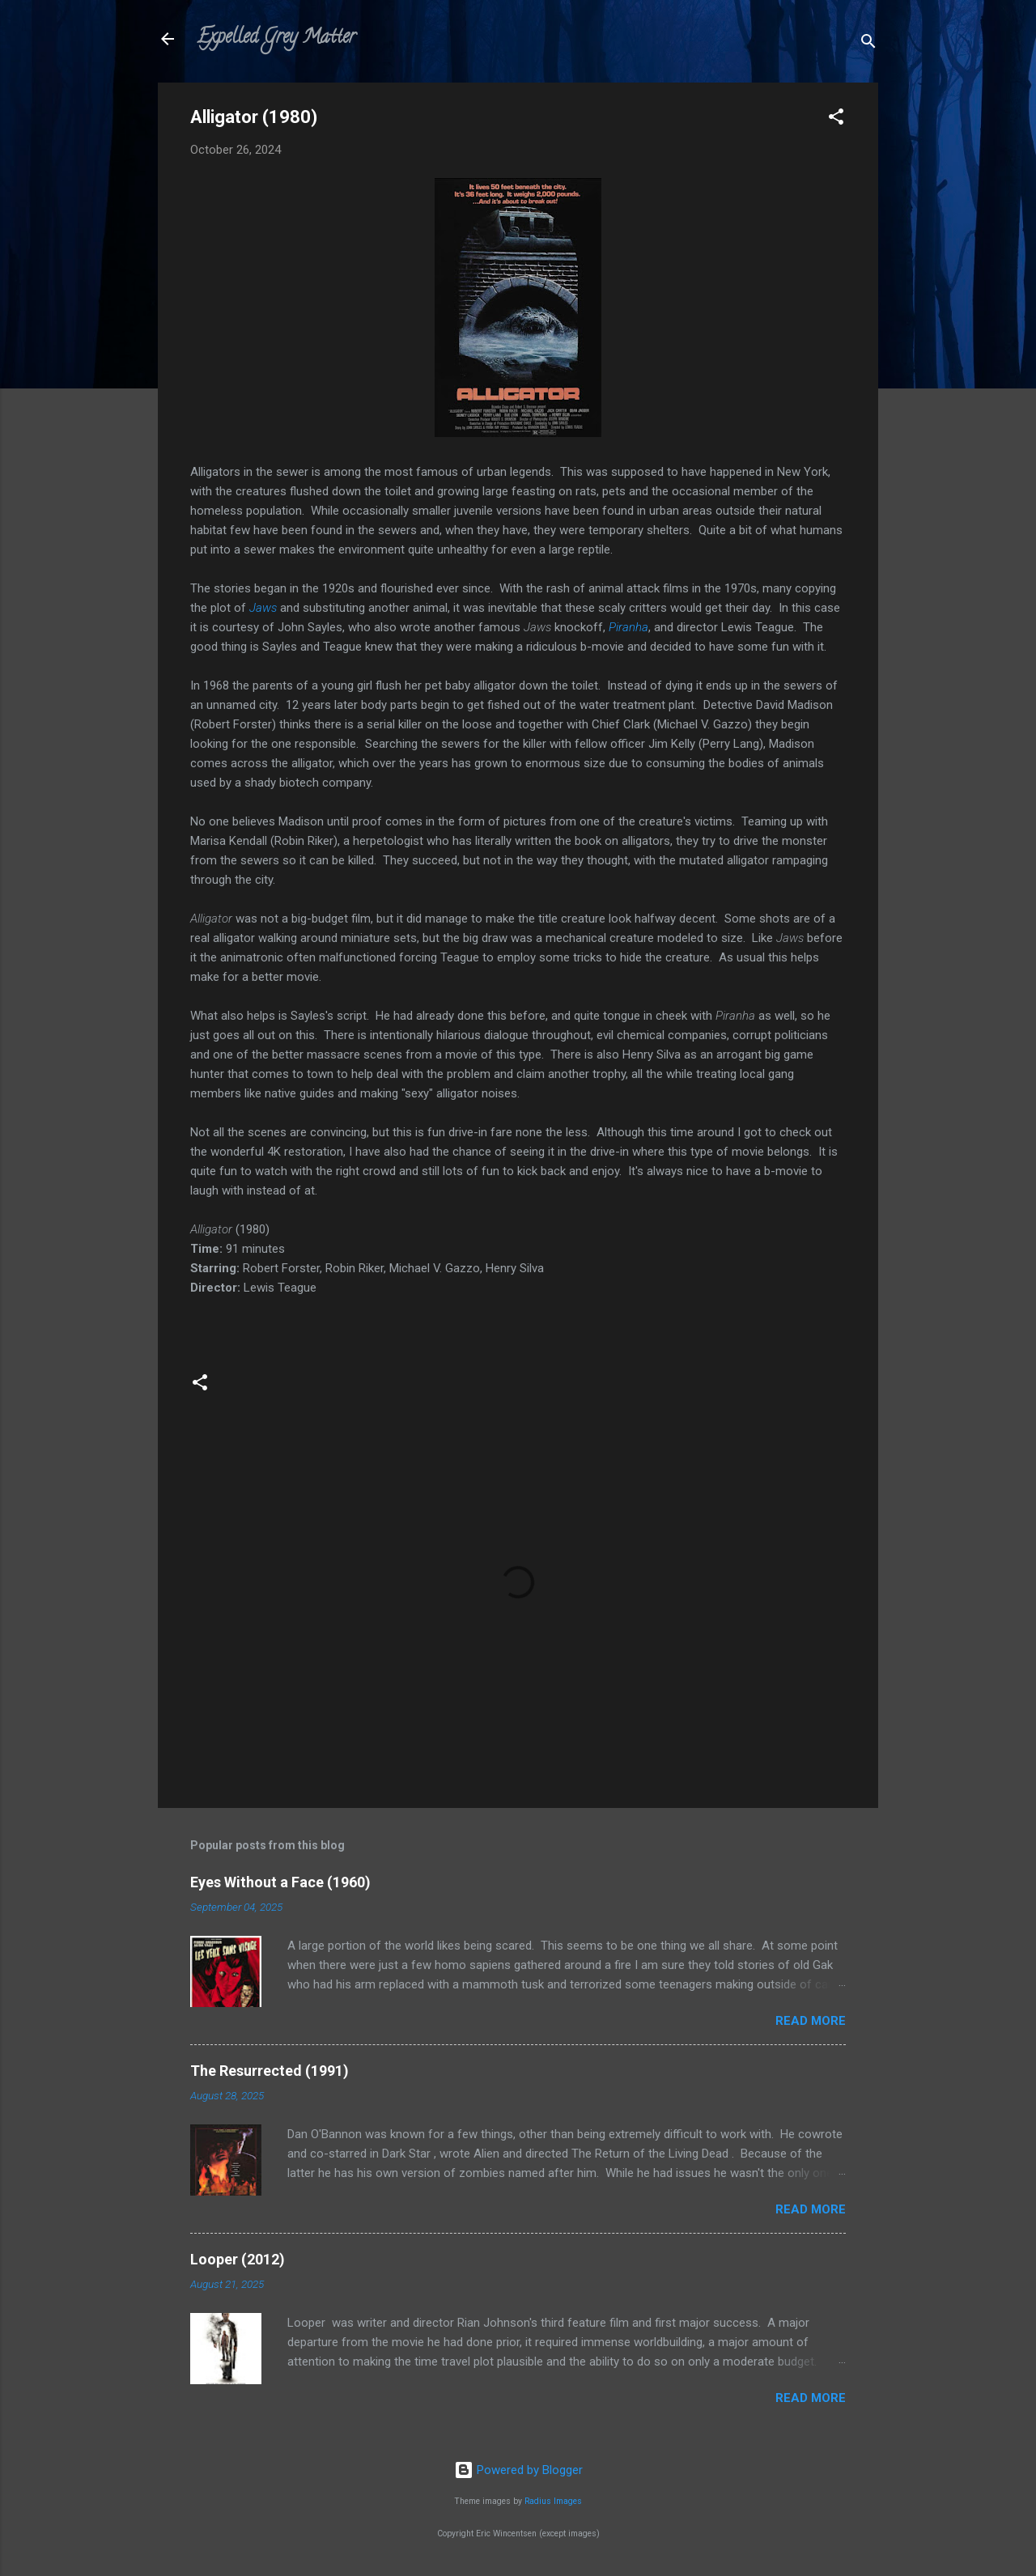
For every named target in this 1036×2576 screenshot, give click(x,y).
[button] (836, 119)
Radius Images (553, 2501)
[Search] (868, 44)
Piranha (628, 627)
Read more (810, 2021)
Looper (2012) (237, 2259)
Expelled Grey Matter (276, 38)
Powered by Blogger (518, 2470)
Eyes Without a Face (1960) (280, 1882)
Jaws (263, 608)
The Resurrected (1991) (269, 2070)
